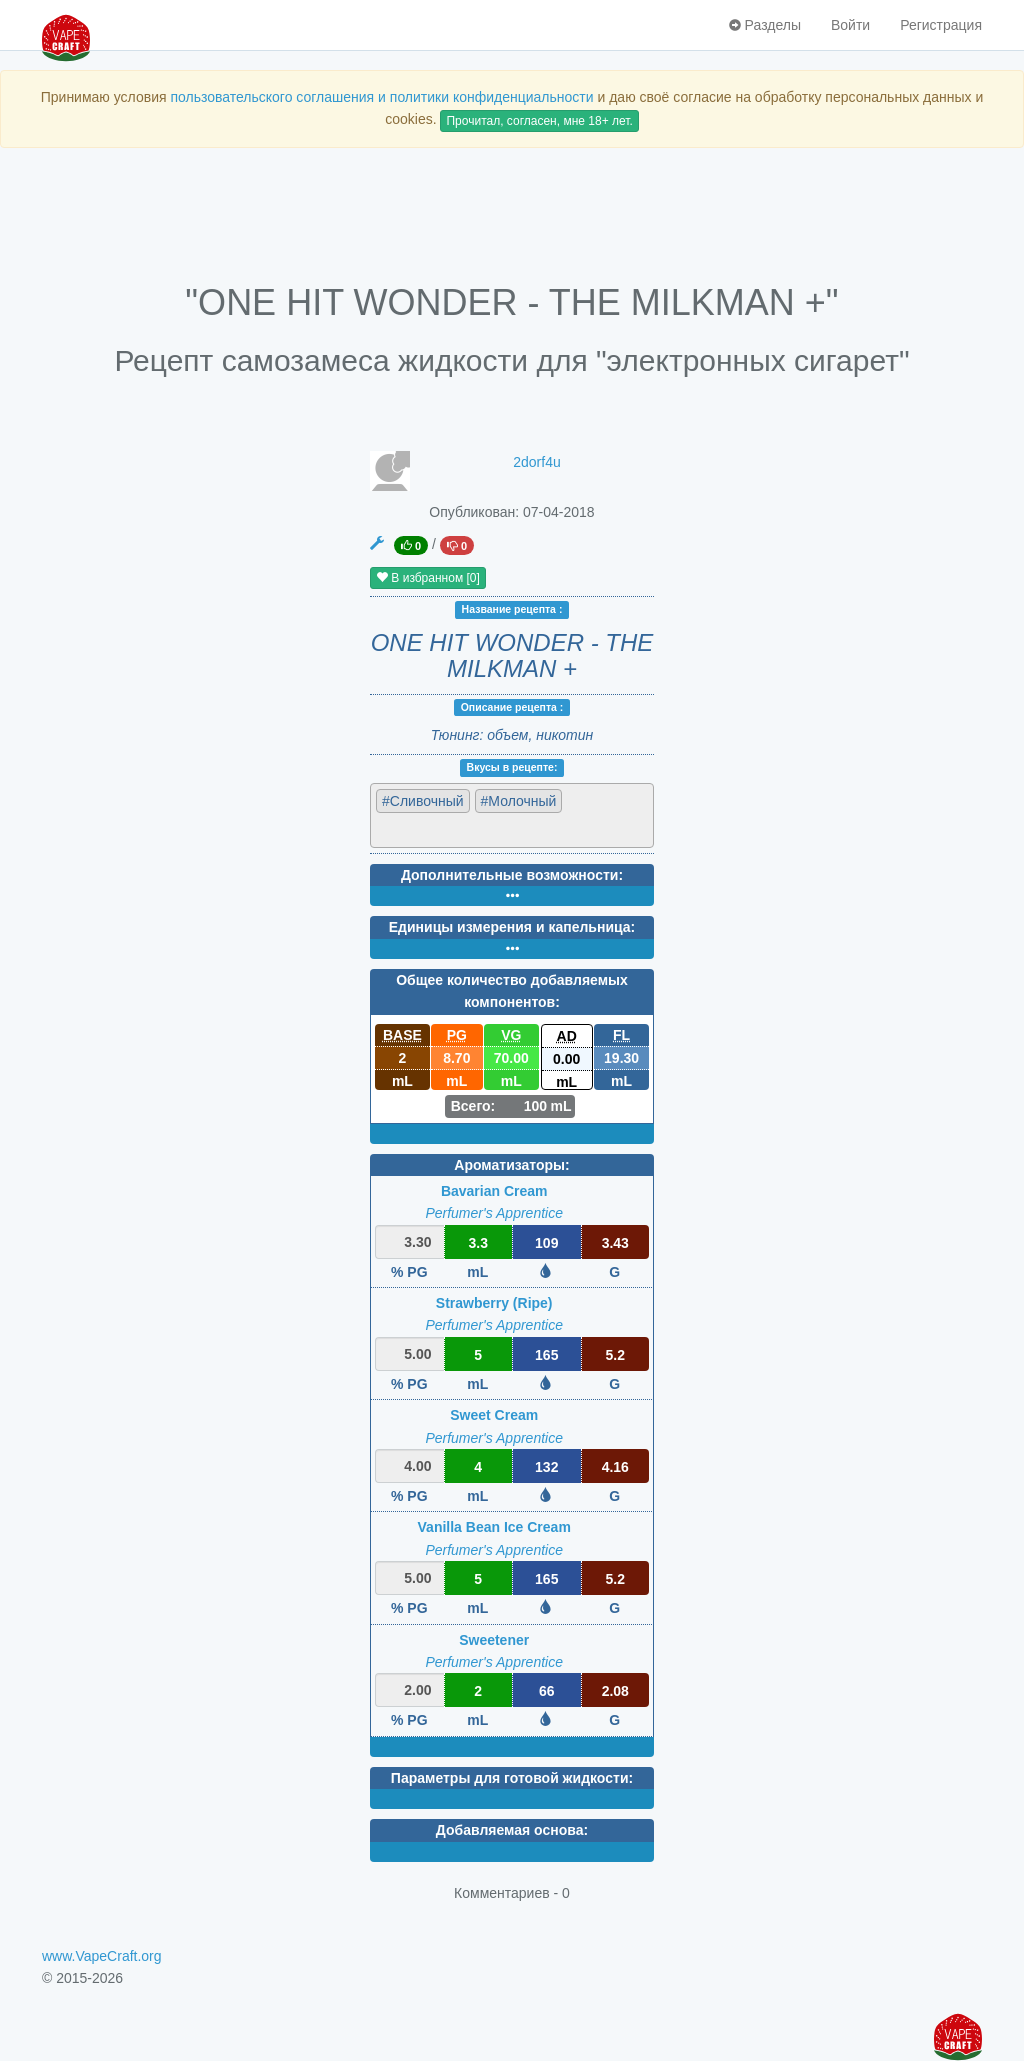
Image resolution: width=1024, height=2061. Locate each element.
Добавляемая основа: (512, 1830)
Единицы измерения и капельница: (512, 927)
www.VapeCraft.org (102, 1956)
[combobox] (512, 815)
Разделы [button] (765, 25)
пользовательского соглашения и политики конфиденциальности (381, 97)
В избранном (428, 578)
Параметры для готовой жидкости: (512, 1778)
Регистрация (941, 25)
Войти (850, 25)
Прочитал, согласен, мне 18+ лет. (539, 121)
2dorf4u (536, 462)
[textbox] (463, 829)
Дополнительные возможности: (512, 875)
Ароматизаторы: (511, 1165)
